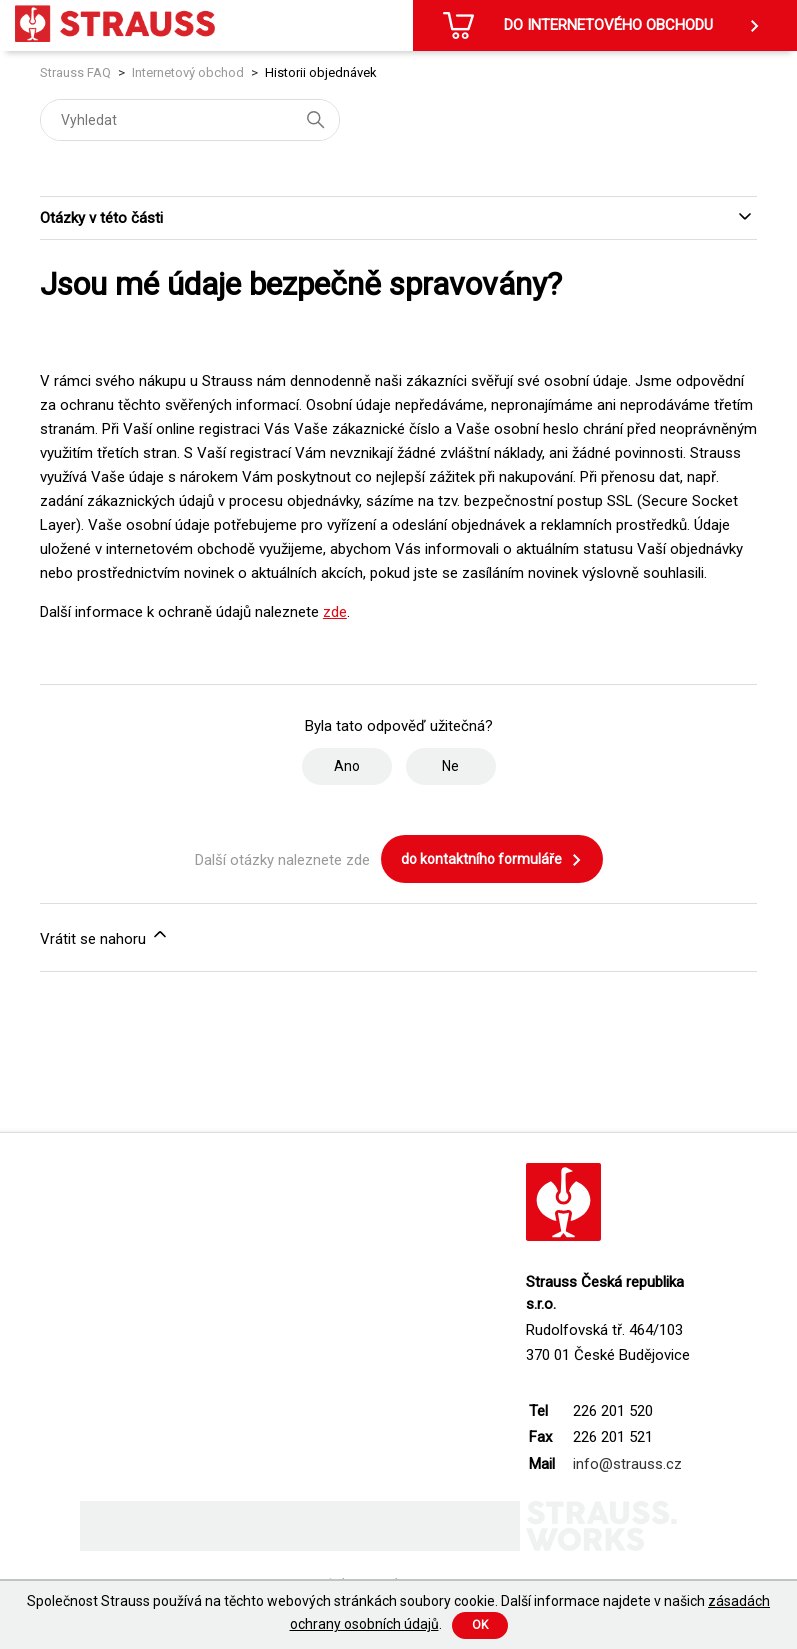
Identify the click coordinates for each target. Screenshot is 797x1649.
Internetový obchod (188, 72)
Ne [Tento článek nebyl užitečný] (450, 766)
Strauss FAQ (77, 72)
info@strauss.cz (627, 1464)
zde (335, 612)
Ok (480, 1625)
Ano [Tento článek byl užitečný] (347, 766)
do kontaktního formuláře (492, 860)
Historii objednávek (321, 72)
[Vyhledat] (190, 120)
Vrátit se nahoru (105, 936)
